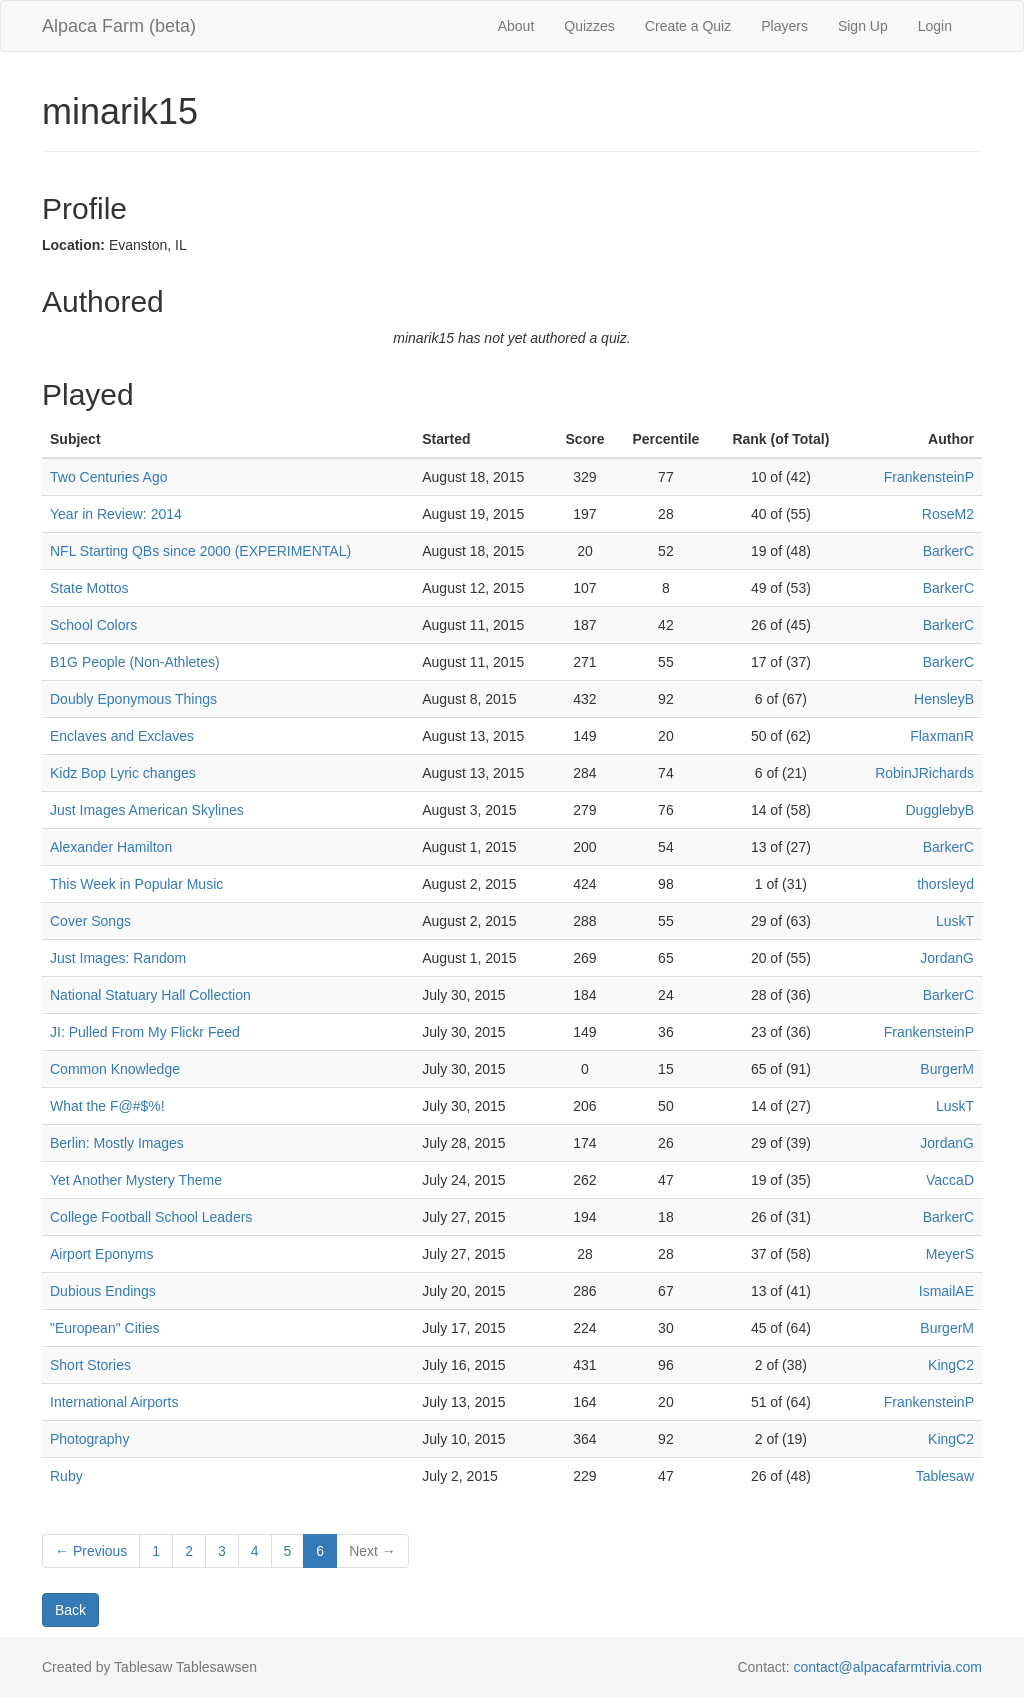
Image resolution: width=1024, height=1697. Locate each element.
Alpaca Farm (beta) (119, 26)
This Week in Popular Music (136, 884)
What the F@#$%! (107, 1106)
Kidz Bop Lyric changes (123, 773)
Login (935, 26)
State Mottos (89, 588)
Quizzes (589, 26)
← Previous (91, 1551)
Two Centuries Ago (109, 477)
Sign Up (863, 26)
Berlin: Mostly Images (117, 1143)
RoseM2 (948, 514)
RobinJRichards (924, 773)
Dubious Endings (103, 1291)
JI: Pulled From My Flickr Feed (145, 1032)
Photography (89, 1439)
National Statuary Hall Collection (150, 995)
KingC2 (951, 1365)
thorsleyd (945, 884)
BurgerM (947, 1069)
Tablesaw (945, 1476)
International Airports (114, 1402)
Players (784, 26)
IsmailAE (946, 1291)
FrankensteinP (929, 477)
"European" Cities (105, 1328)
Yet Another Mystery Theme (136, 1180)
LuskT (955, 921)
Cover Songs (90, 921)
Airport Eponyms (101, 1254)
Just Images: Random (118, 958)
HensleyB (944, 699)
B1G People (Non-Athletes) (135, 662)
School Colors (93, 625)
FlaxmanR (942, 736)
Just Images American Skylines (147, 810)
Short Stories (90, 1365)
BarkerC (948, 551)
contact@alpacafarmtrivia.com (887, 1667)
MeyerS (950, 1254)
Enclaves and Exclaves (122, 736)
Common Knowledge (115, 1069)
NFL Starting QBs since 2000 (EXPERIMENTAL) (200, 551)
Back (70, 1610)
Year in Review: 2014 (116, 514)
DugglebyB (940, 810)
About (516, 26)
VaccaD (950, 1180)
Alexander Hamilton (111, 847)
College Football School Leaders (151, 1217)
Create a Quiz (688, 26)
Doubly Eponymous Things (133, 699)
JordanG (947, 958)
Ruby (66, 1476)
